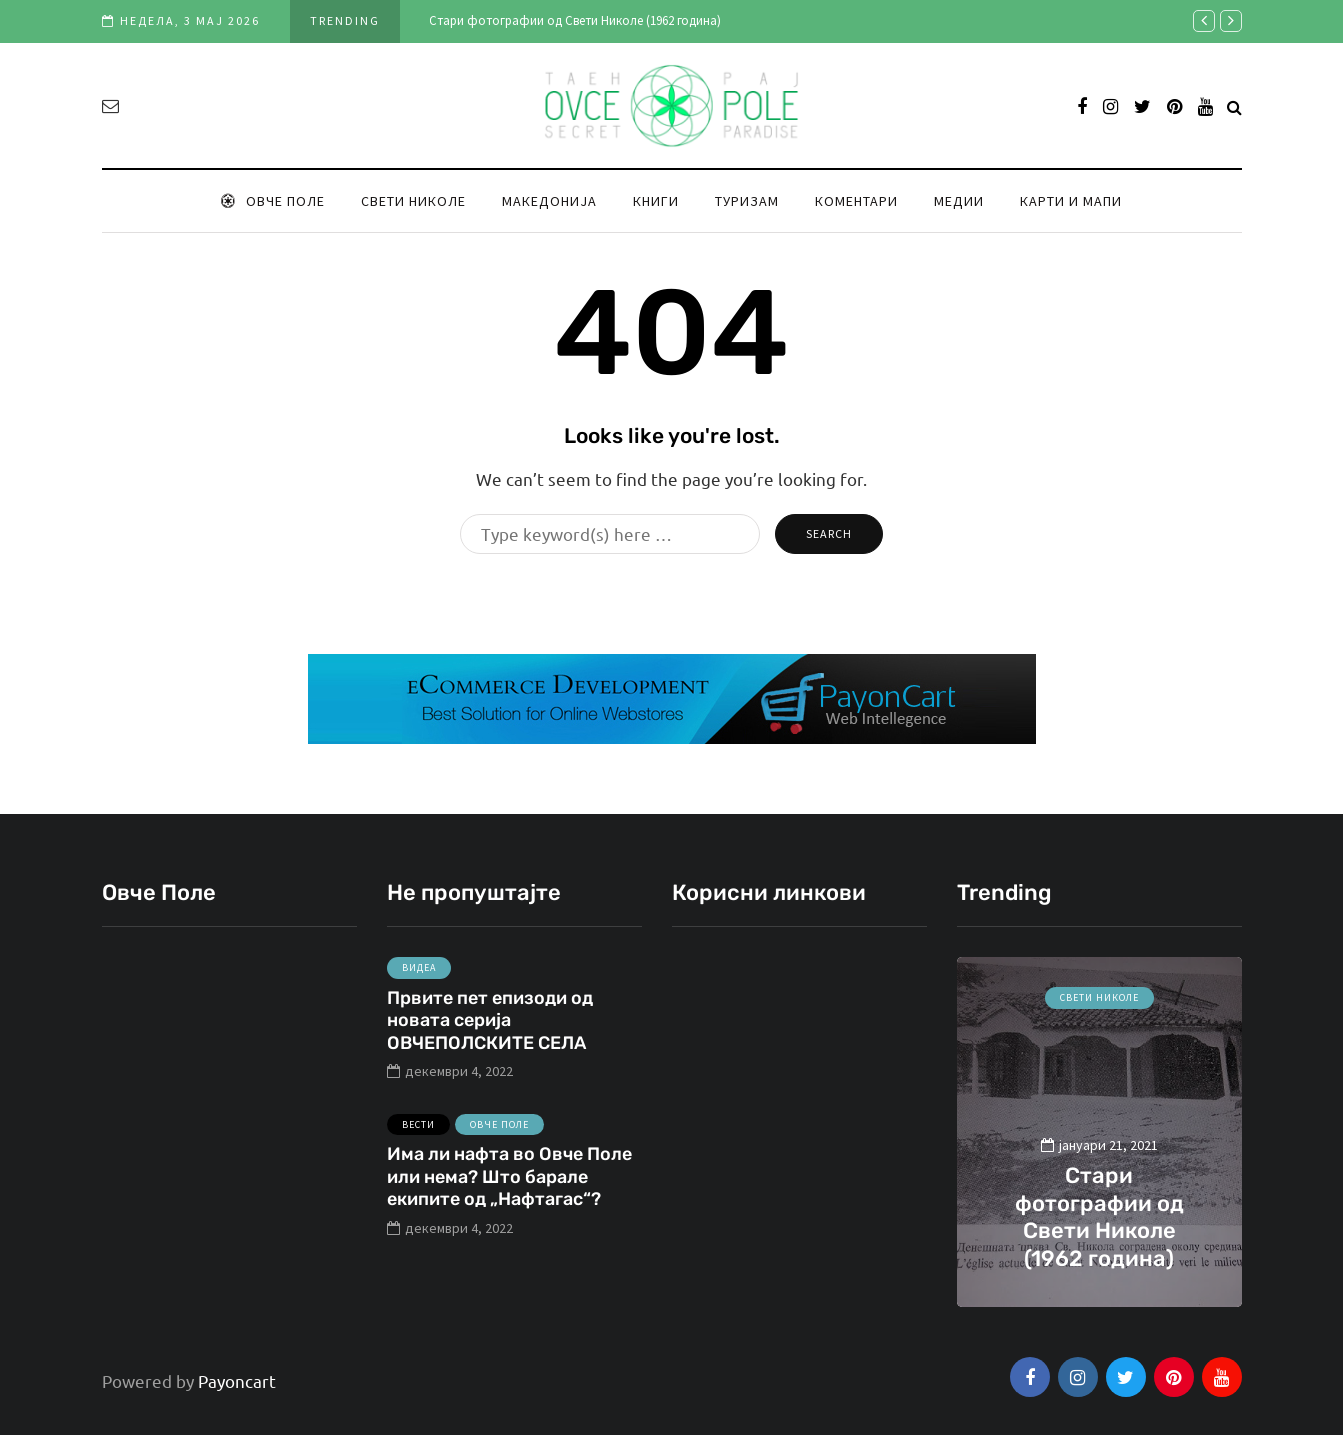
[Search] (610, 534)
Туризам (747, 201)
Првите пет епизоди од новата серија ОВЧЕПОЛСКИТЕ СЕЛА (490, 1027)
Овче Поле (273, 201)
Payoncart (237, 1380)
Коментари (856, 201)
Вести (418, 1131)
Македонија (549, 201)
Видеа (419, 975)
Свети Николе (413, 201)
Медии (959, 201)
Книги (656, 201)
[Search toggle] (1234, 106)
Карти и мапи (1071, 201)
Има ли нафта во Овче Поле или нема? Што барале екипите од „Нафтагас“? (509, 1184)
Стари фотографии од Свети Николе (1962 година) (575, 20)
